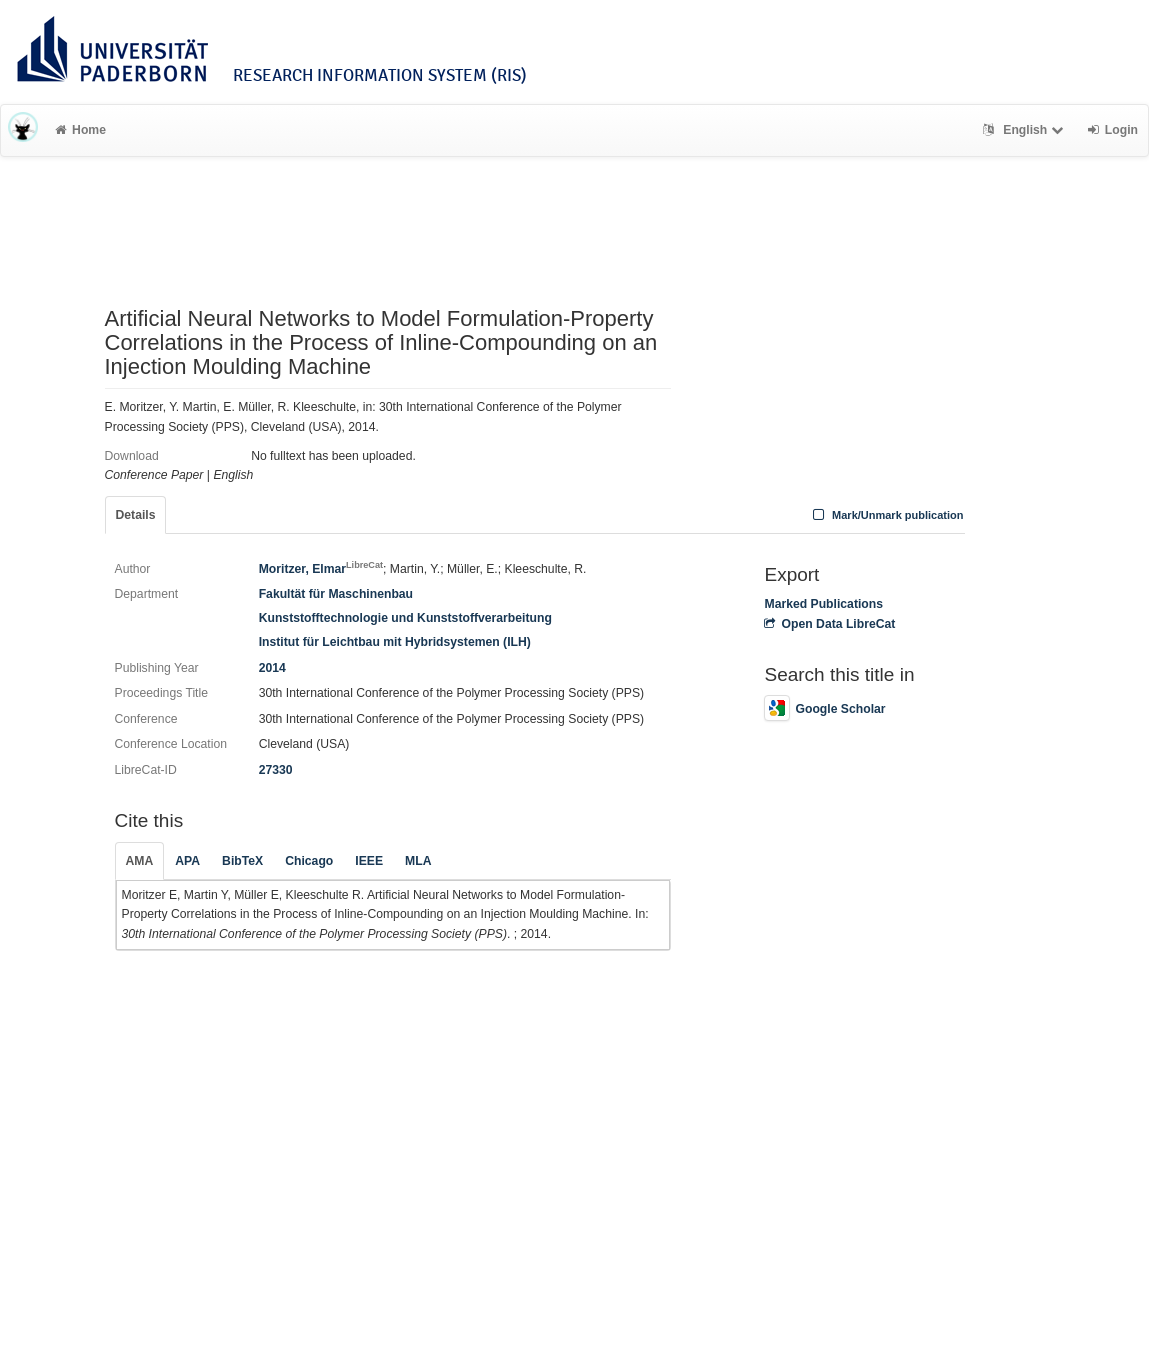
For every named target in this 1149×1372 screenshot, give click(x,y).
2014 (272, 668)
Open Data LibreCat (829, 624)
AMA (140, 861)
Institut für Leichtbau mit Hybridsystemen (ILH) (395, 642)
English (1025, 130)
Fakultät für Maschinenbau (336, 594)
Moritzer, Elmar (321, 569)
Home (80, 130)
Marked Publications (823, 604)
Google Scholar (824, 709)
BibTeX (242, 861)
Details (136, 515)
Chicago (309, 861)
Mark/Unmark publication (885, 515)
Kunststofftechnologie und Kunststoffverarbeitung (405, 618)
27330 (276, 770)
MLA (418, 861)
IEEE (369, 861)
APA (187, 861)
